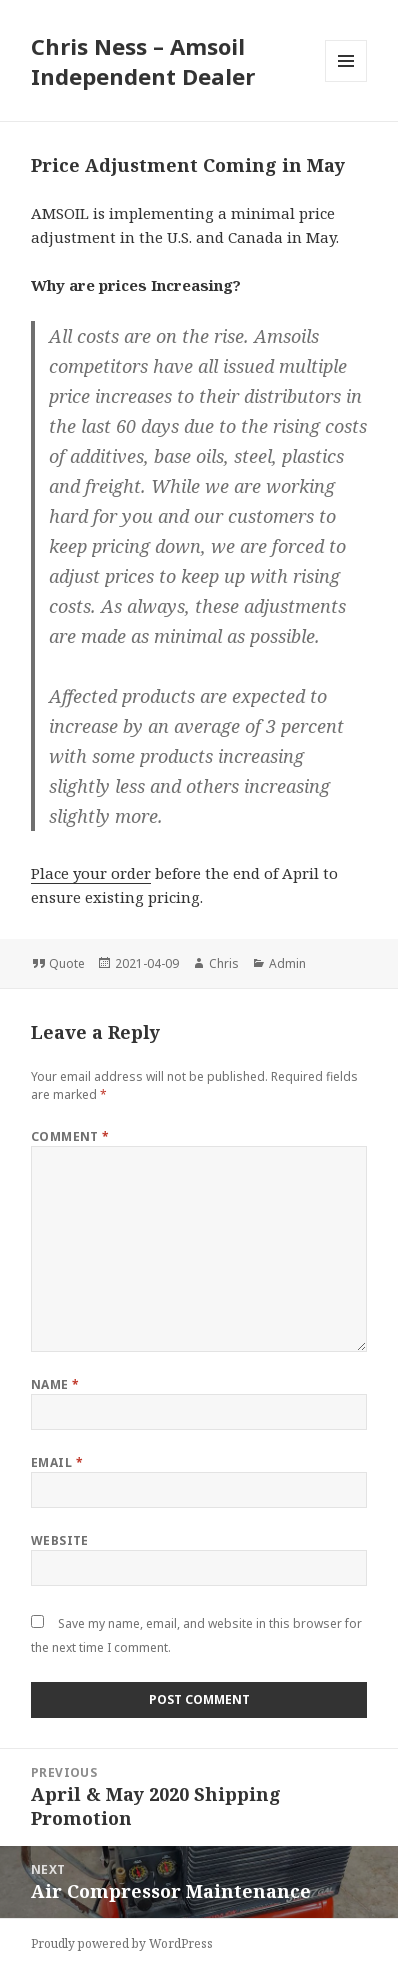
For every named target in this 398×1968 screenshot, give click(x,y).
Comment (70, 1136)
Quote (67, 963)
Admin (287, 963)
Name (55, 1384)
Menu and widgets (346, 81)
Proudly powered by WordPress (122, 1943)
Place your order (91, 873)
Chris (224, 963)
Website (60, 1540)
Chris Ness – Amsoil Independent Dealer (143, 61)
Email (57, 1462)
